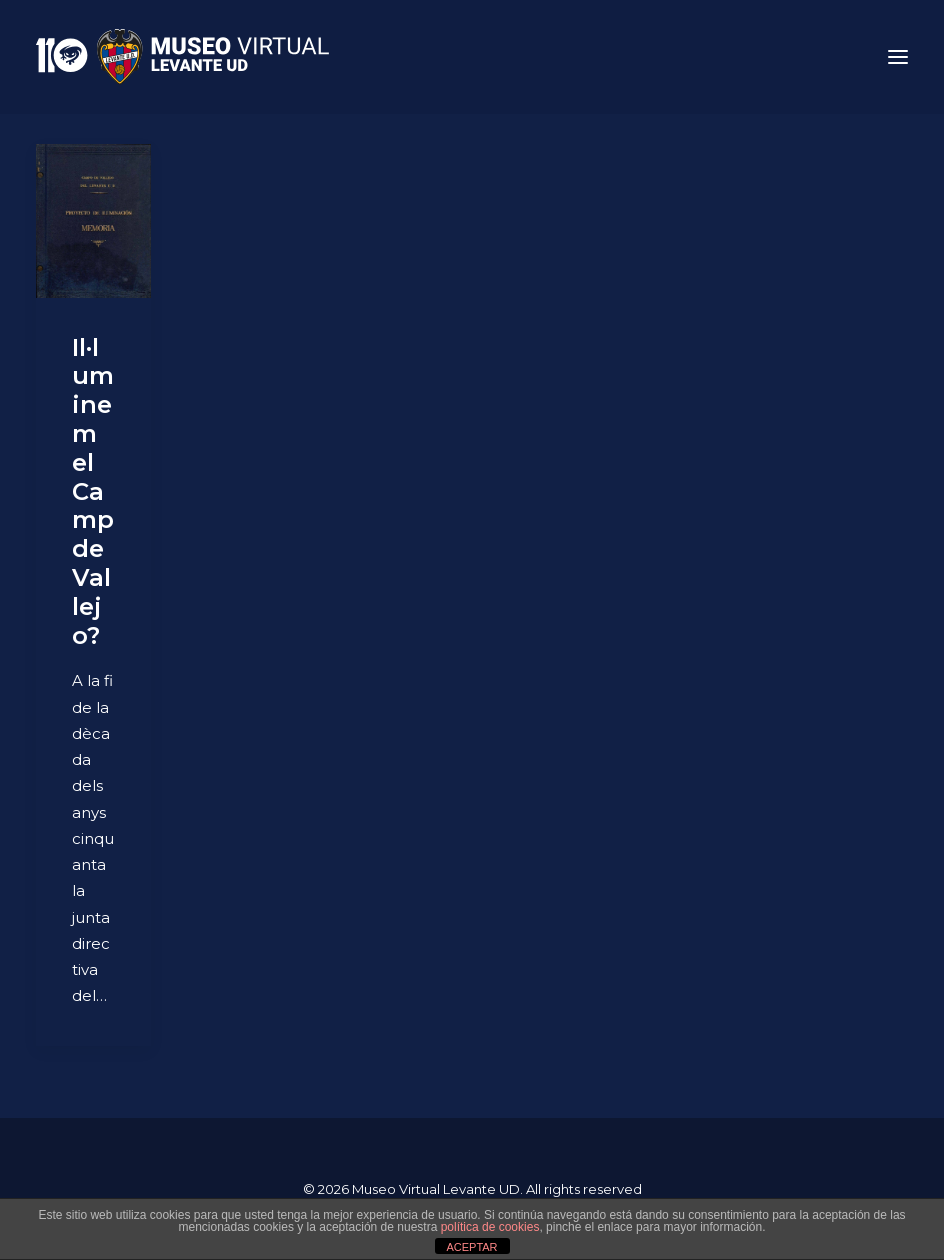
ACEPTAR (471, 1247)
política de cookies (490, 1227)
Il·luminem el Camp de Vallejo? (93, 491)
